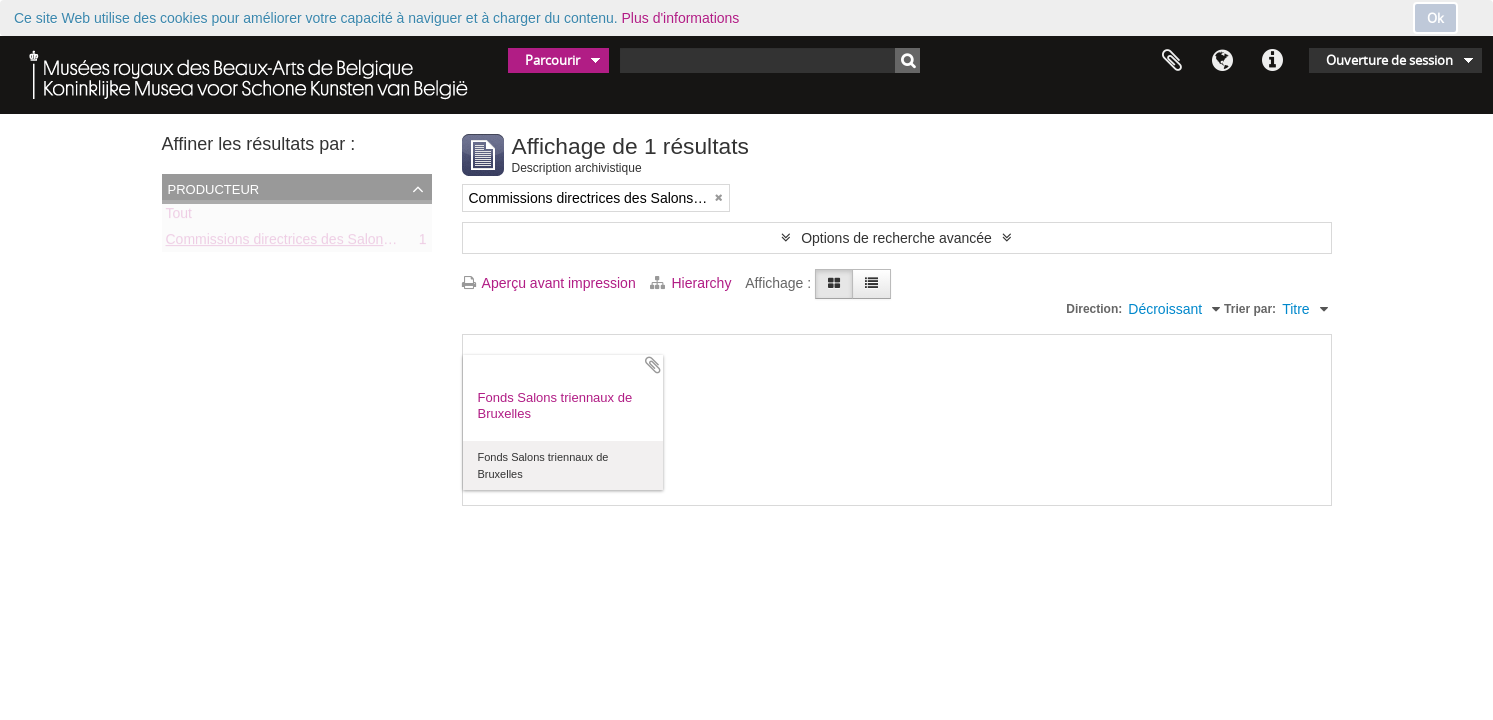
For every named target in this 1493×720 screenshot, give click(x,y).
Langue (1222, 61)
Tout (179, 217)
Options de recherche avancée (896, 238)
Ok (1435, 18)
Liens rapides (1272, 61)
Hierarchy (693, 283)
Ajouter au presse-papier (653, 365)
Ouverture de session (1389, 60)
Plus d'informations (681, 18)
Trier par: (1250, 309)
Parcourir (552, 60)
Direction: (1094, 309)
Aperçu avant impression (549, 283)
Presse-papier (1172, 61)
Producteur (214, 188)
